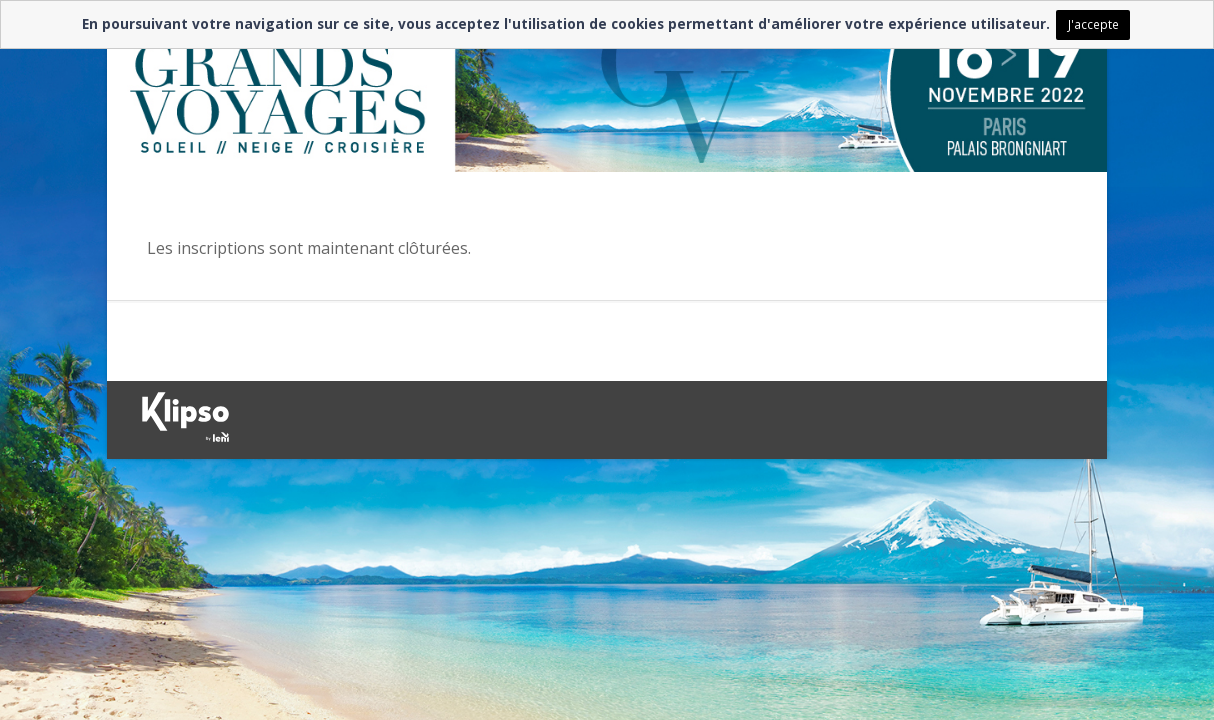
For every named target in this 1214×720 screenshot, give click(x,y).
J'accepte (1093, 24)
